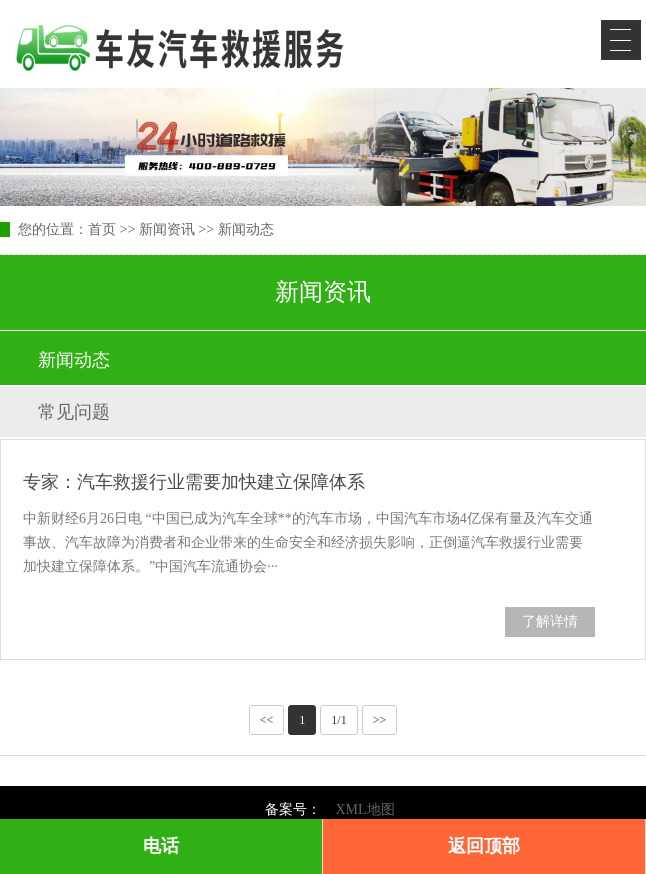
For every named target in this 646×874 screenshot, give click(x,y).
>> (380, 720)
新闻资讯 (167, 229)
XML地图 (364, 809)
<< (267, 720)
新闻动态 (246, 229)
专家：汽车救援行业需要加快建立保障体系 (194, 482)
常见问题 (74, 412)
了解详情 (550, 621)
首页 (102, 229)
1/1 (338, 720)
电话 (161, 846)
